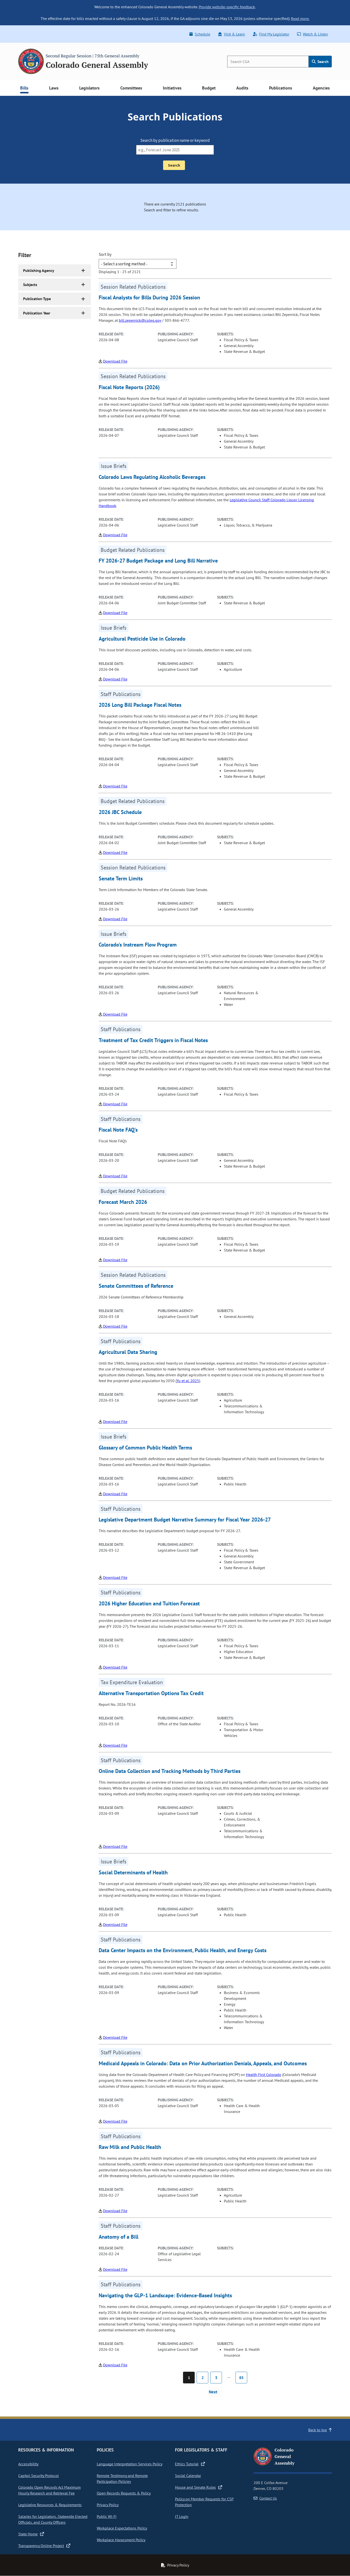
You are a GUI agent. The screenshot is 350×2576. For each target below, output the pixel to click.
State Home (31, 2533)
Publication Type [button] (37, 298)
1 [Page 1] (189, 2377)
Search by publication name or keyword (175, 140)
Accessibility (28, 2463)
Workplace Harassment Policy (121, 2539)
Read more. (300, 18)
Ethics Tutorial (190, 2463)
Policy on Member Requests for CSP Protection (204, 2501)
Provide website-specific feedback (227, 6)
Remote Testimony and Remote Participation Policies (122, 2478)
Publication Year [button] (36, 313)
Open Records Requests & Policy (124, 2493)
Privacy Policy (108, 2504)
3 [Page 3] (216, 2377)
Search (320, 61)
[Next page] (215, 2392)
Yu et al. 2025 (187, 1380)
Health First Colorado (263, 2074)
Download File (115, 361)
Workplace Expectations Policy (122, 2528)
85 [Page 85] (241, 2377)
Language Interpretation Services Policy (129, 2463)
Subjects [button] (30, 284)
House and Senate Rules (198, 2487)
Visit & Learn (231, 34)
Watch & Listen (312, 34)
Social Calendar (188, 2475)
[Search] (268, 61)
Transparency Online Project (44, 2545)
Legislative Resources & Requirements (50, 2504)
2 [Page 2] (202, 2377)
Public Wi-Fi (106, 2516)
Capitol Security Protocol (38, 2475)
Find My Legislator (271, 34)
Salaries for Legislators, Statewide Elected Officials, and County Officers (53, 2519)
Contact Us (265, 2498)
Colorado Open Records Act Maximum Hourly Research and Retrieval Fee (49, 2490)
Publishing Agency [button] (38, 270)
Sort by (105, 254)
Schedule (199, 34)
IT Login (181, 2516)
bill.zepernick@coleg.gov (140, 320)
